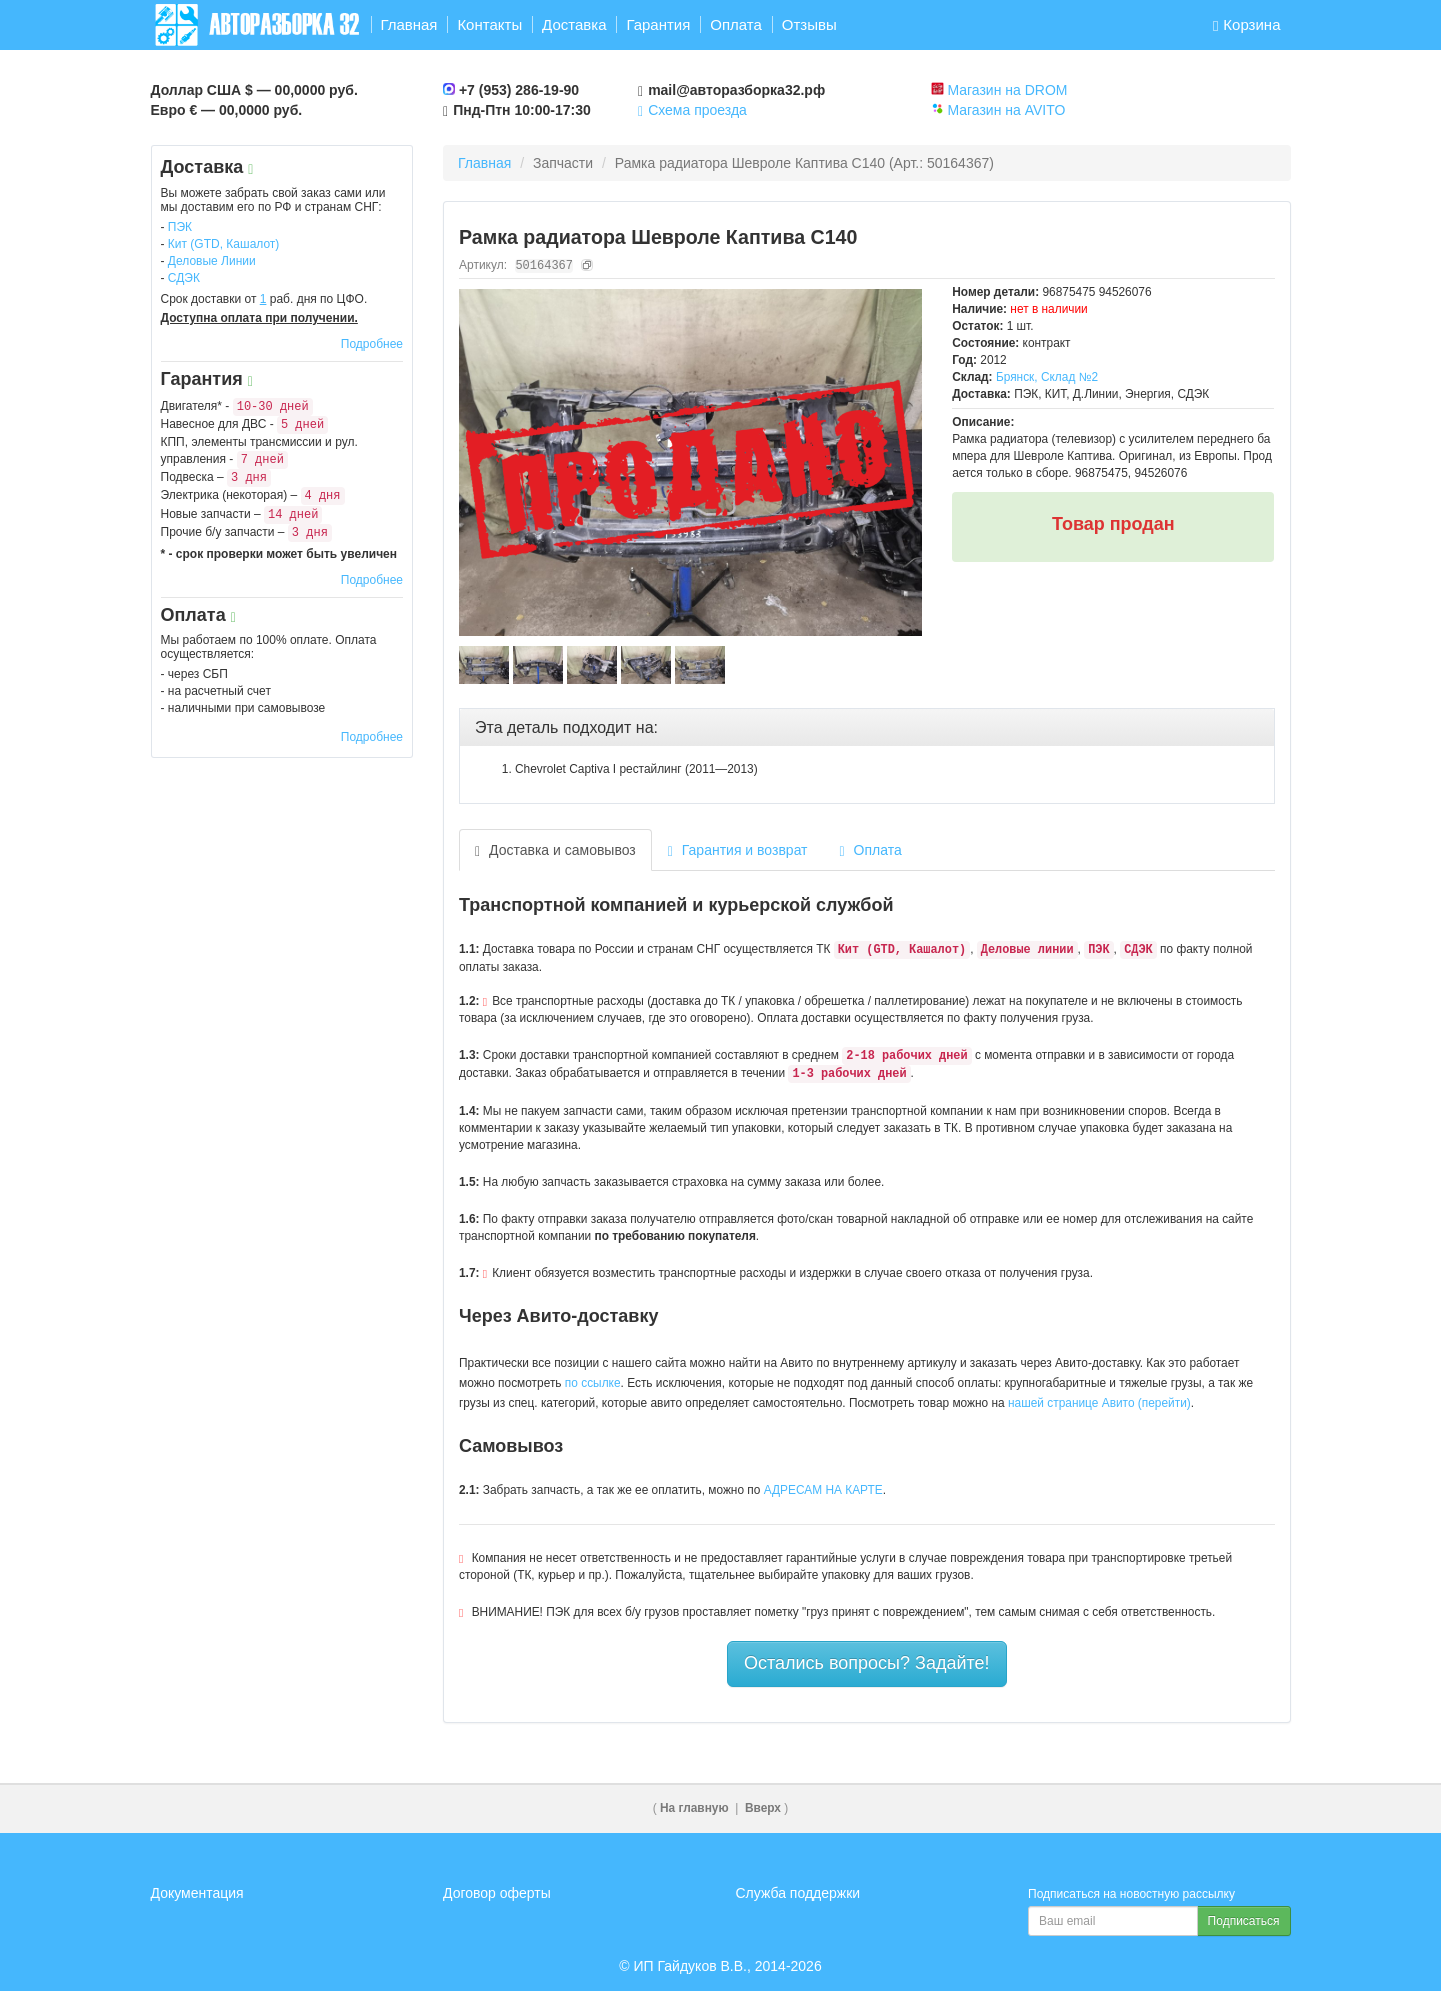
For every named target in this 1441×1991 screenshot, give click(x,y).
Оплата (736, 24)
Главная (408, 24)
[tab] (867, 728)
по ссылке (593, 1383)
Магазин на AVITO (1006, 110)
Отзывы (809, 24)
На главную (694, 1808)
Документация (197, 1893)
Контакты (489, 24)
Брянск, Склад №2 (1047, 377)
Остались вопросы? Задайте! (867, 1663)
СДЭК (184, 278)
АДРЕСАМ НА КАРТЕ (823, 1490)
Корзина (1247, 24)
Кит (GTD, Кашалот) (224, 244)
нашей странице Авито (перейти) (1099, 1403)
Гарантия (658, 24)
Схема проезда (692, 110)
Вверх (763, 1808)
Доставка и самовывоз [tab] (555, 850)
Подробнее (372, 344)
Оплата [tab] (871, 850)
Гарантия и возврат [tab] (738, 850)
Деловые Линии (212, 261)
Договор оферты (497, 1893)
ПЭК (180, 227)
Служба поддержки (798, 1893)
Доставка (574, 24)
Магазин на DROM (1007, 90)
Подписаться (1244, 1921)
